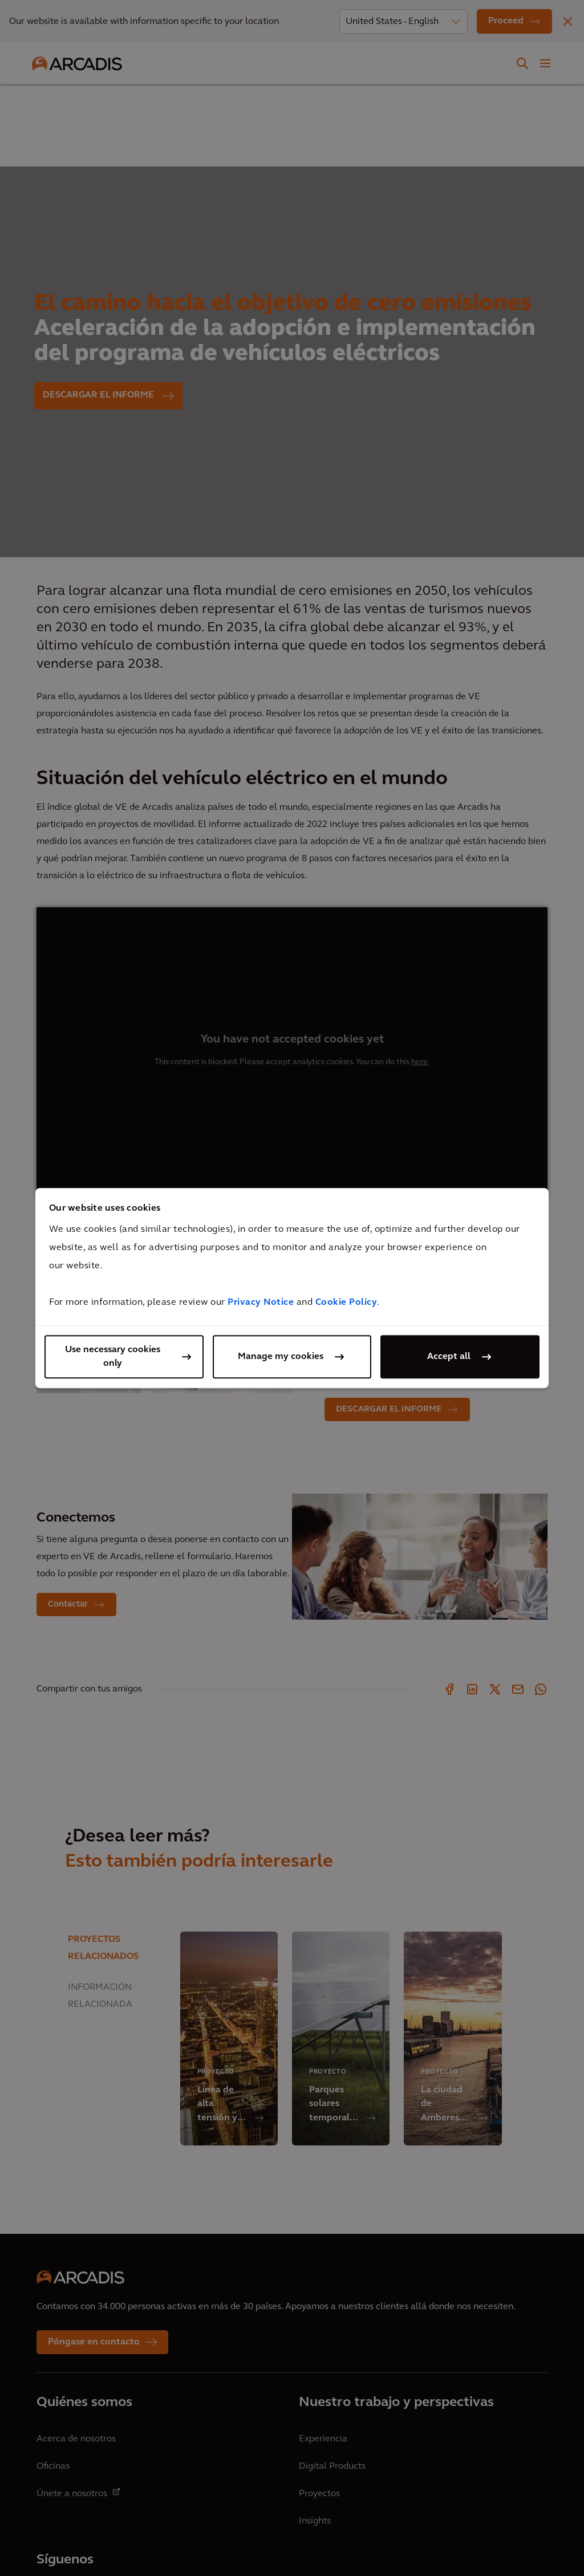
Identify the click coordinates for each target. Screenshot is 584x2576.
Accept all (449, 1356)
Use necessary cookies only (112, 1356)
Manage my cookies (280, 1356)
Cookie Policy (346, 1302)
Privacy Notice (261, 1302)
